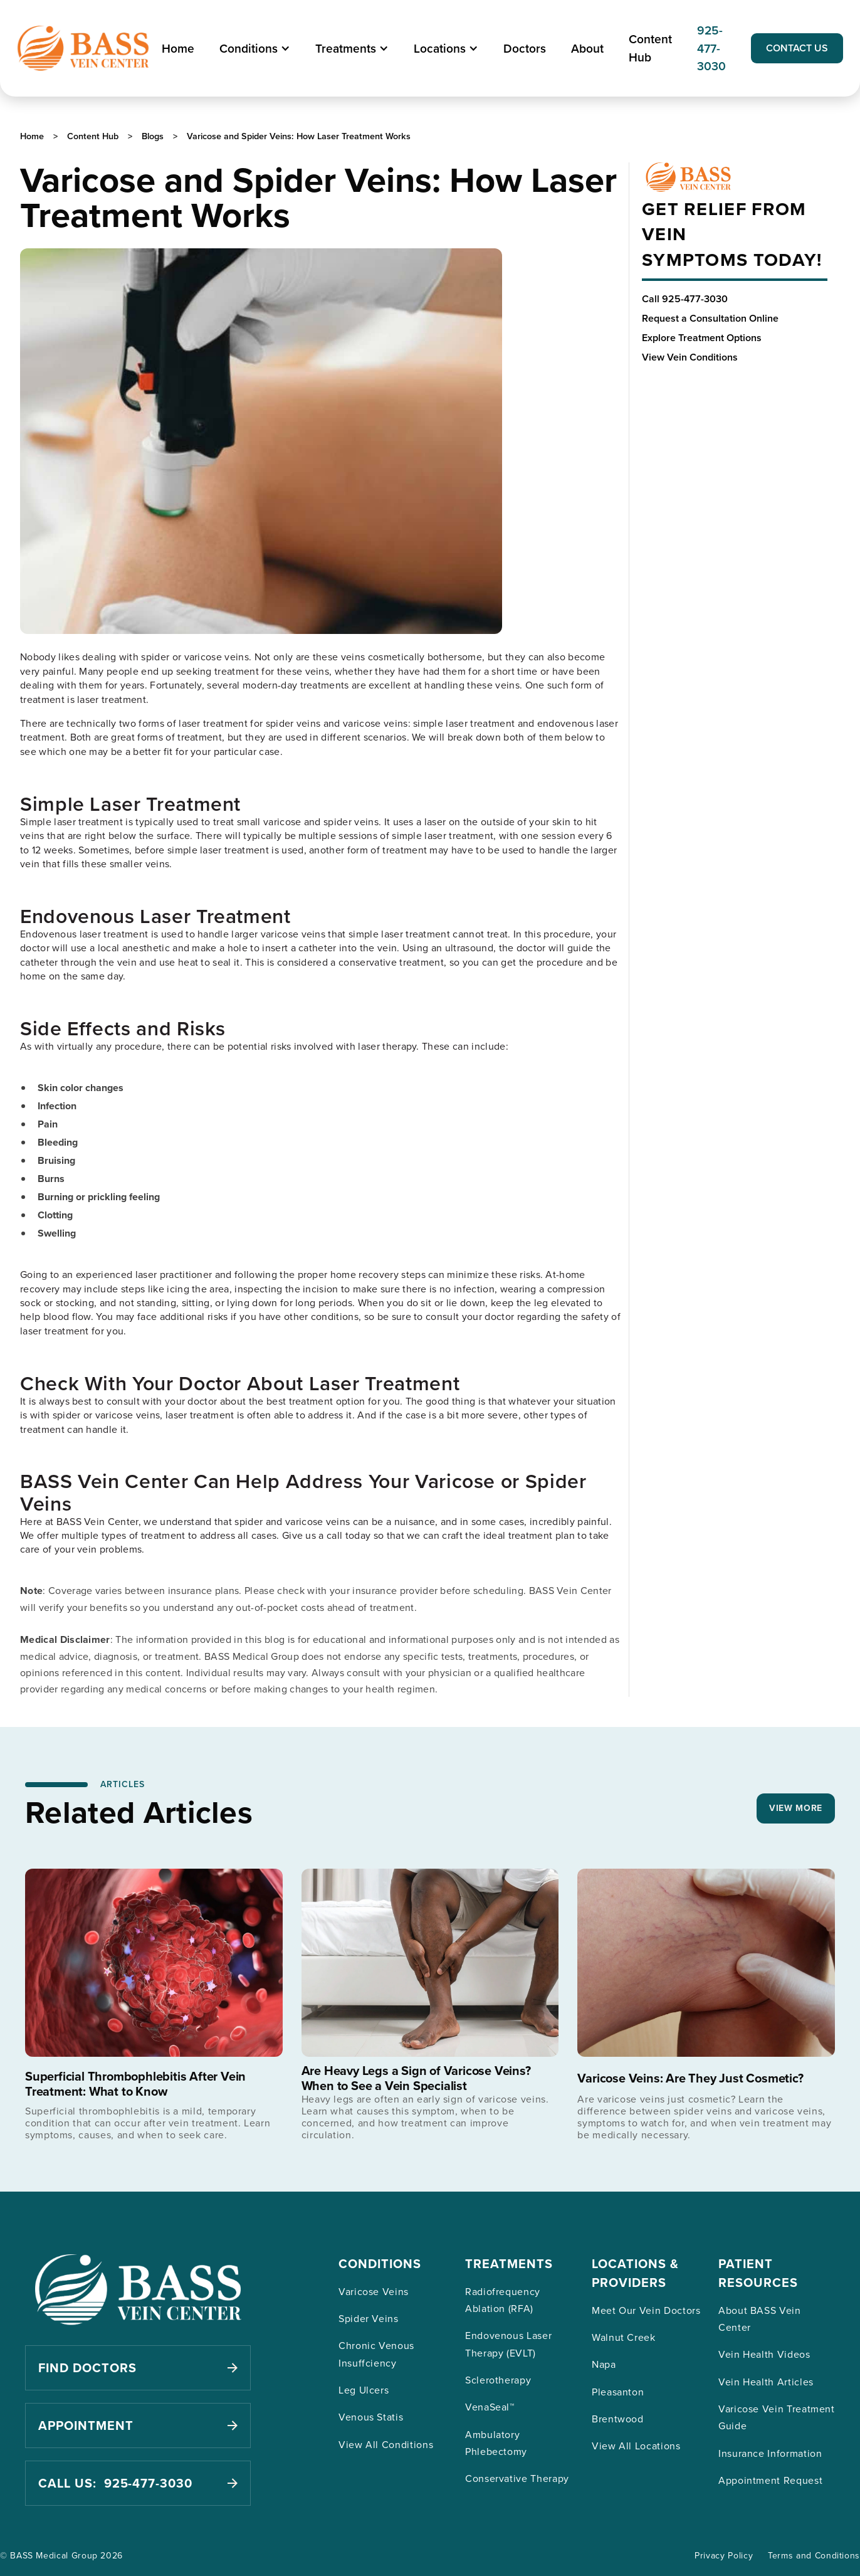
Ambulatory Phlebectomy (496, 2442)
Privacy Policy (724, 2555)
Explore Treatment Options (702, 337)
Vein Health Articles (766, 2382)
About (587, 48)
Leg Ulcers (363, 2390)
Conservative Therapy (517, 2478)
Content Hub (650, 48)
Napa (604, 2364)
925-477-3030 (711, 48)
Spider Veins (368, 2318)
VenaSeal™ (490, 2407)
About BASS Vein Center (759, 2318)
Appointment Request (770, 2480)
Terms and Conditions (814, 2555)
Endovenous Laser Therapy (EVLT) (508, 2343)
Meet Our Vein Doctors (646, 2310)
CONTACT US (797, 48)
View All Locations (636, 2445)
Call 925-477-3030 (685, 299)
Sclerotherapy (498, 2380)
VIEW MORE (795, 1808)
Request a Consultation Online (710, 318)
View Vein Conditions (690, 357)
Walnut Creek (624, 2337)
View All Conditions (385, 2444)
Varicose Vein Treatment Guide (776, 2417)
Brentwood (618, 2419)
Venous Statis (370, 2417)
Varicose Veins (373, 2291)
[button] (255, 48)
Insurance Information (770, 2453)
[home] (83, 48)
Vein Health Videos (764, 2354)
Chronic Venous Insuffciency (376, 2353)
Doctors (524, 48)
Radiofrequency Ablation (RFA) (502, 2299)
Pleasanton (618, 2392)
